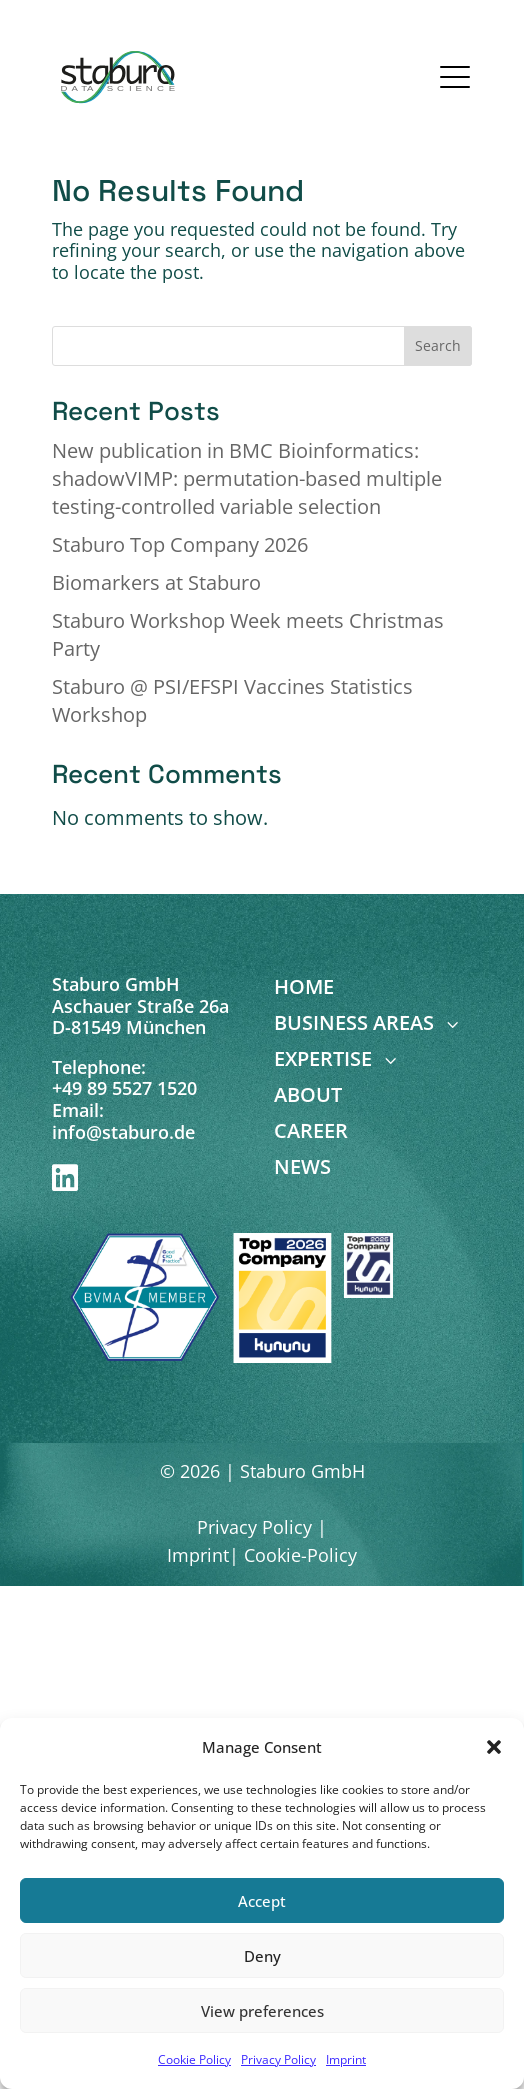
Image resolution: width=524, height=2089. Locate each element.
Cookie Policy (194, 2059)
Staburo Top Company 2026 (180, 544)
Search (438, 345)
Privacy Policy (278, 2059)
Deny (262, 1956)
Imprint (346, 2059)
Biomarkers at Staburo (156, 582)
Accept (262, 1901)
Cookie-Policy (300, 1555)
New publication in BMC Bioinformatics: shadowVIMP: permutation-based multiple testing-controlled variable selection (247, 478)
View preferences (262, 2011)
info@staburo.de (123, 1132)
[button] (494, 1747)
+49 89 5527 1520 (124, 1088)
